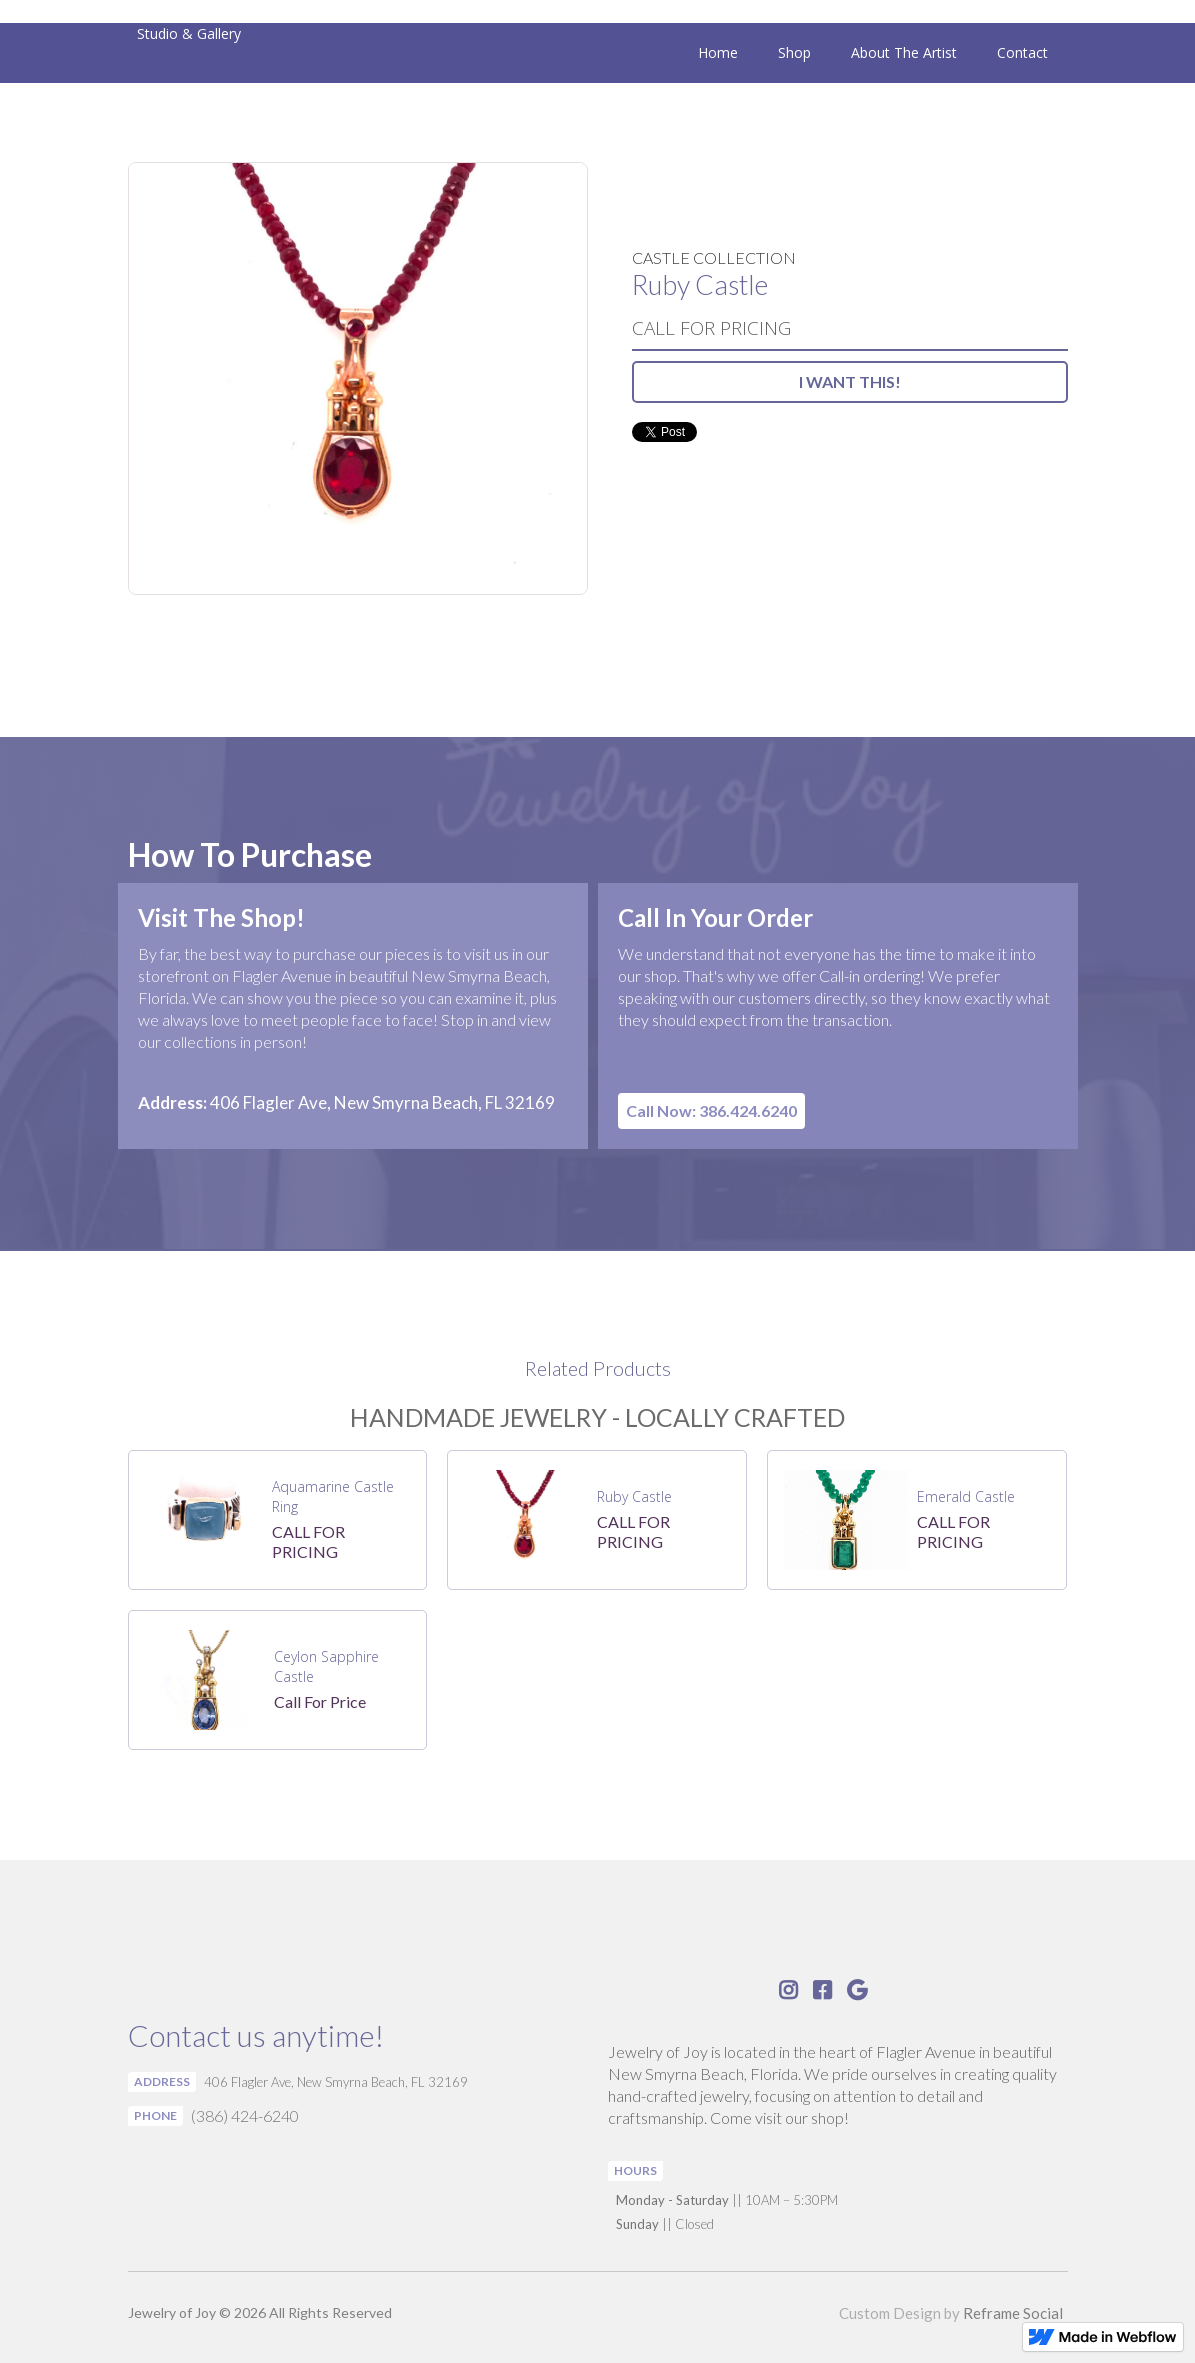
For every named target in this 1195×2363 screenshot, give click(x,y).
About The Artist (904, 52)
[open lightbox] (358, 378)
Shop (794, 52)
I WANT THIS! (850, 381)
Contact (1022, 52)
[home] (184, 33)
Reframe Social (1013, 2313)
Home (718, 52)
